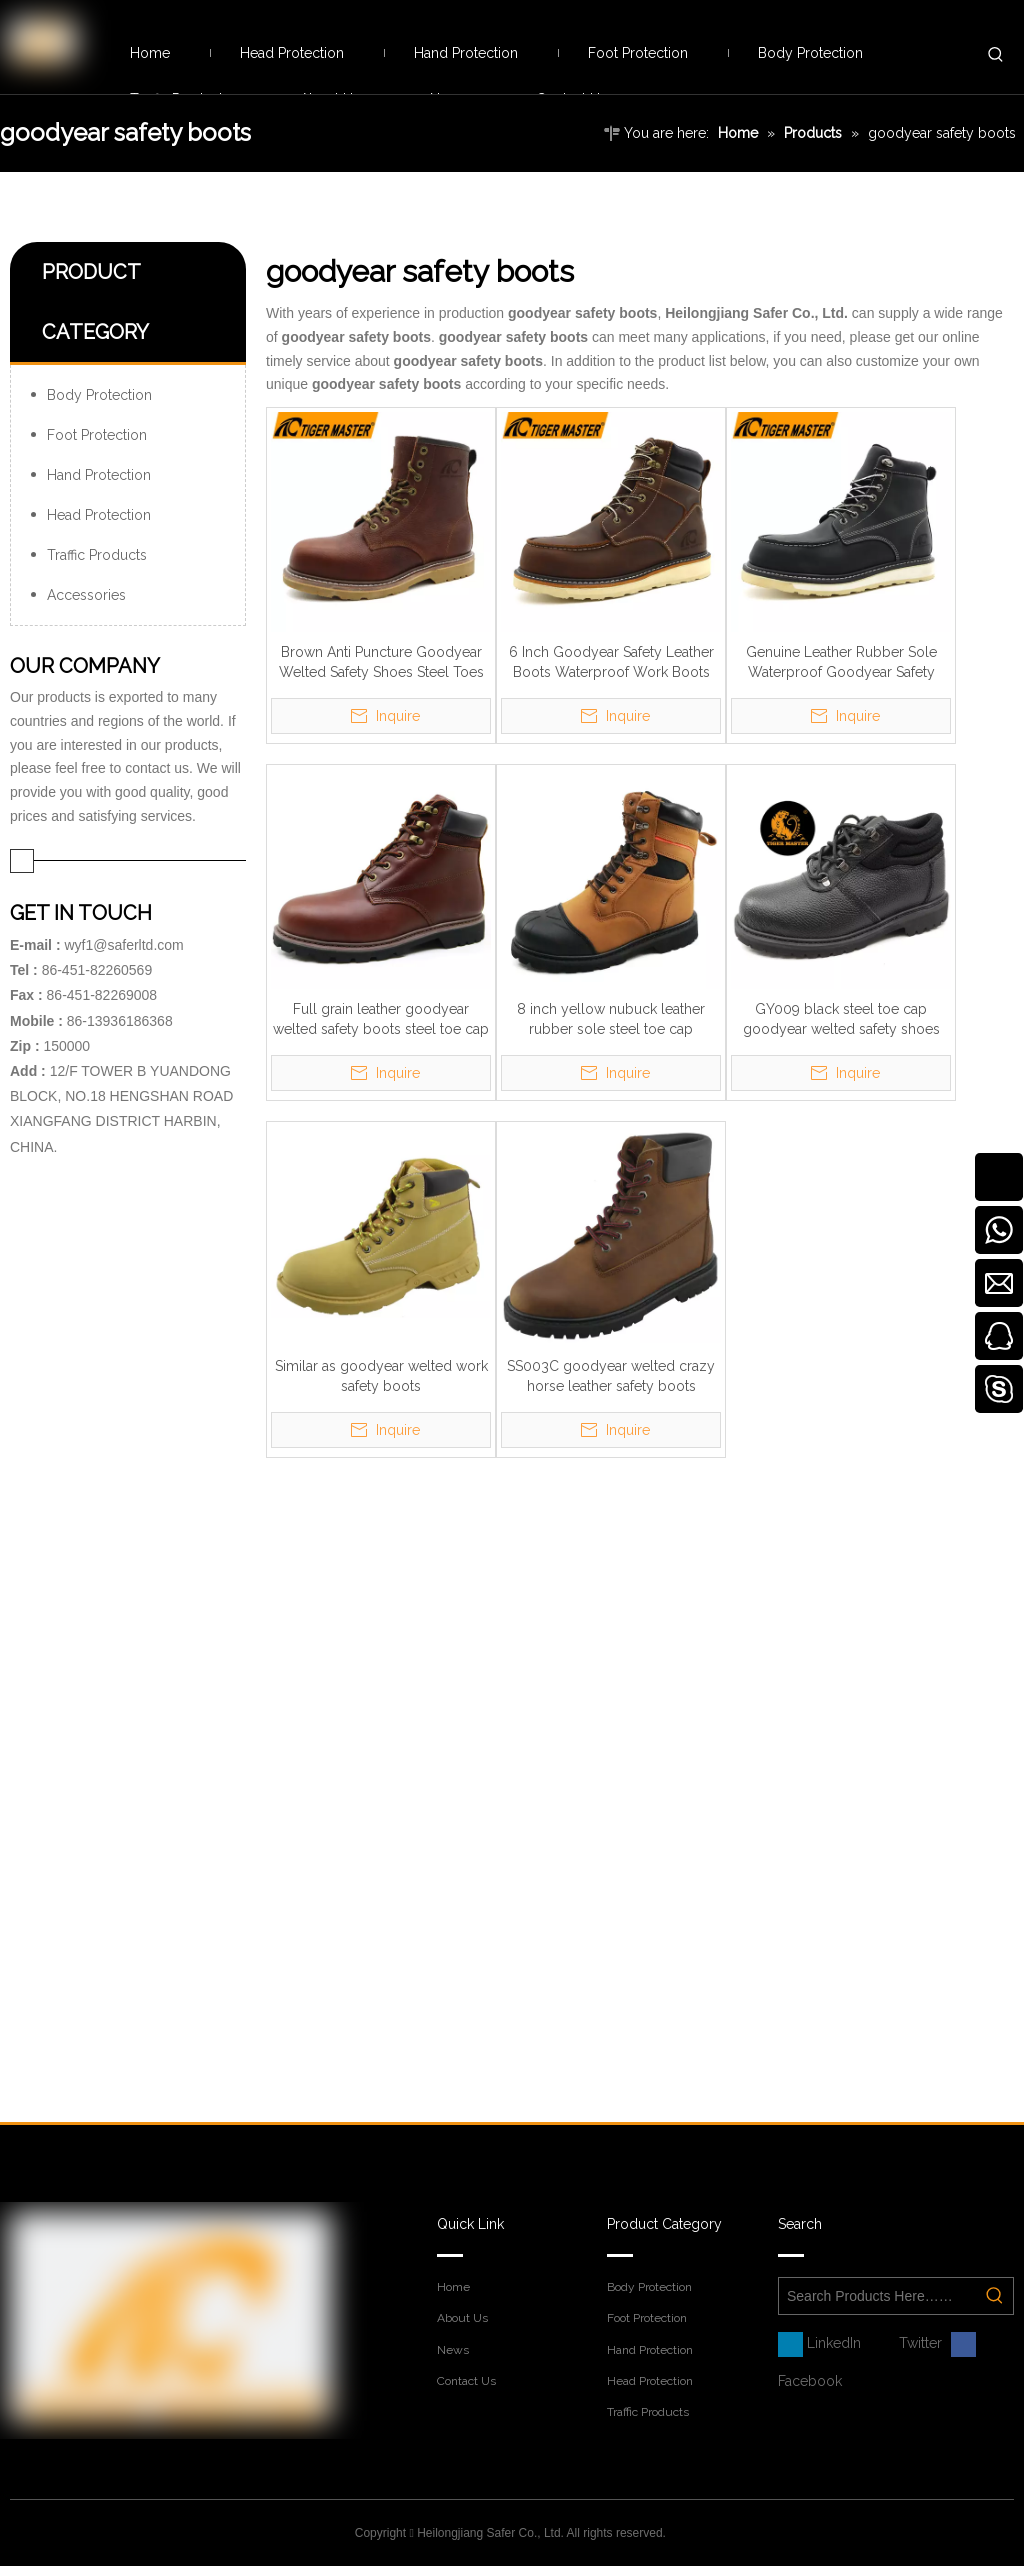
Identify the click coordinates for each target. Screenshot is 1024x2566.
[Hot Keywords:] (996, 55)
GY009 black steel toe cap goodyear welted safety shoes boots (841, 1020)
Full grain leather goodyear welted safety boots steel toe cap (381, 1019)
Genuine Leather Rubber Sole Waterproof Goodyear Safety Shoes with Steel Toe (841, 663)
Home (453, 2287)
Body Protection (99, 395)
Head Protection (99, 515)
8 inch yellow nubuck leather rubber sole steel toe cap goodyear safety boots (611, 1020)
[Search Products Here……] (878, 2296)
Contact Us (466, 2381)
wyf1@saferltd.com (123, 945)
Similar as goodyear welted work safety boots (381, 1376)
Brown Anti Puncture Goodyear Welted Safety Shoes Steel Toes (381, 662)
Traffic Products (97, 555)
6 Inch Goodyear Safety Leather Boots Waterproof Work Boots (611, 662)
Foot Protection (97, 435)
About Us (462, 2318)
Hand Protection (99, 475)
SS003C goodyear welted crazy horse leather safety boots (611, 1376)
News (453, 2350)
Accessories (86, 595)
